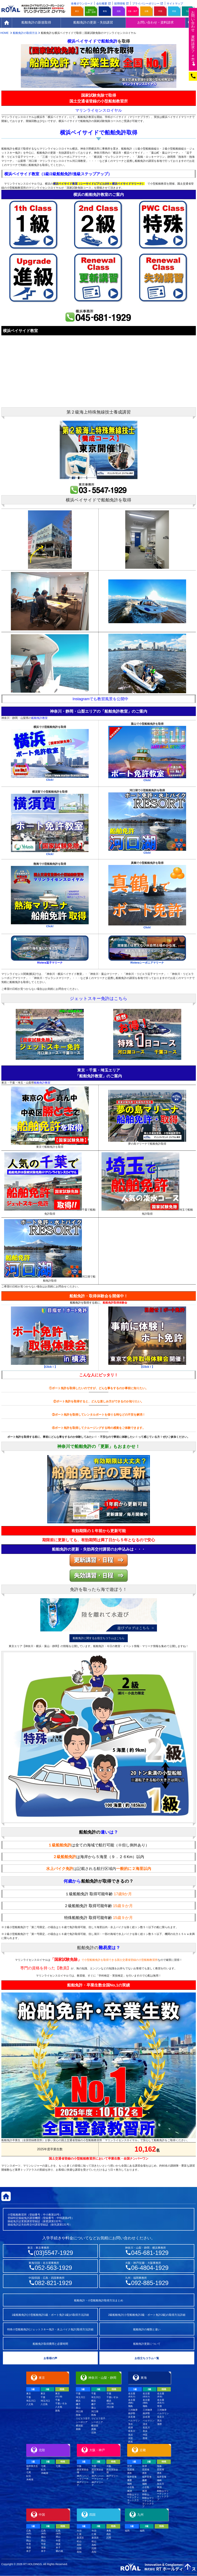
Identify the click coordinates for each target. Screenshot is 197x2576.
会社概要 (101, 3)
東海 (105, 11)
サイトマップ (175, 3)
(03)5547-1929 (53, 2252)
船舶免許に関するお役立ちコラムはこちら (98, 1638)
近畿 (146, 11)
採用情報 (119, 3)
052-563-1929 (53, 2267)
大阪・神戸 (132, 11)
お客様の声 (50, 2358)
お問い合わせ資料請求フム (193, 38)
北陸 (119, 11)
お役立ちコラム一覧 (147, 2358)
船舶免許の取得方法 (25, 32)
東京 (77, 11)
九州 (188, 11)
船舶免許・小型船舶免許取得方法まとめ (98, 2300)
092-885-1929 (150, 2283)
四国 (174, 11)
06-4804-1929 (150, 2267)
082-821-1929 (53, 2283)
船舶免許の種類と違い (146, 2329)
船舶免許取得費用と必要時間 (50, 2343)
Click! (147, 780)
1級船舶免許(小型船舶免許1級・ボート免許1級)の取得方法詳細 (50, 2314)
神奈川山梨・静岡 (91, 11)
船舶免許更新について (146, 2343)
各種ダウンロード (82, 3)
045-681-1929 (150, 2252)
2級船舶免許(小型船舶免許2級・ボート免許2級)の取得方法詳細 (146, 2314)
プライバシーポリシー (145, 3)
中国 (160, 11)
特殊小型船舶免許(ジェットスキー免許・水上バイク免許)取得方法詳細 (50, 2329)
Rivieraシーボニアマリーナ (147, 950)
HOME (4, 32)
